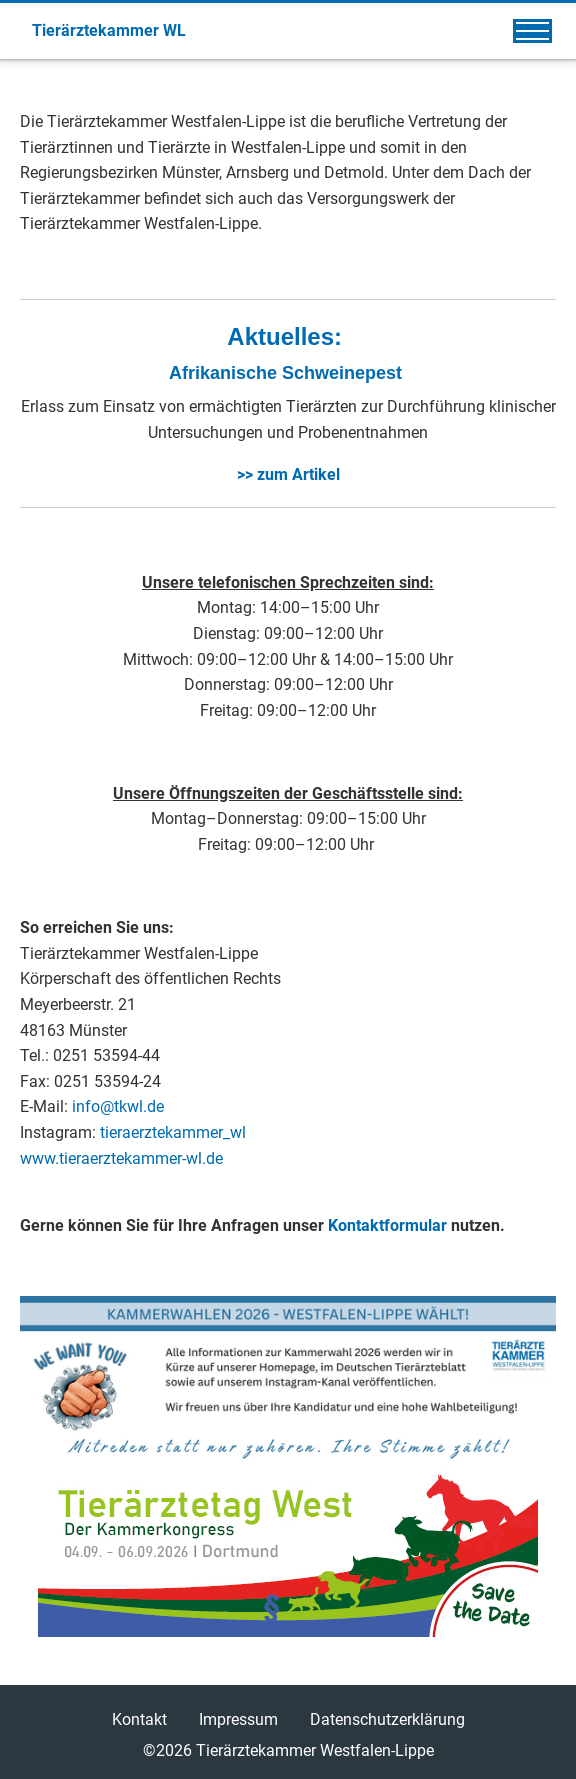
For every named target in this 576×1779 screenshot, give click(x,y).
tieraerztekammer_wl (173, 1132)
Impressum (238, 1719)
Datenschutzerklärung (387, 1719)
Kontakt (139, 1719)
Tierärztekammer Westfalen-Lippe (315, 1750)
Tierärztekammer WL (109, 30)
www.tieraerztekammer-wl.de (121, 1158)
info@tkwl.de (118, 1106)
